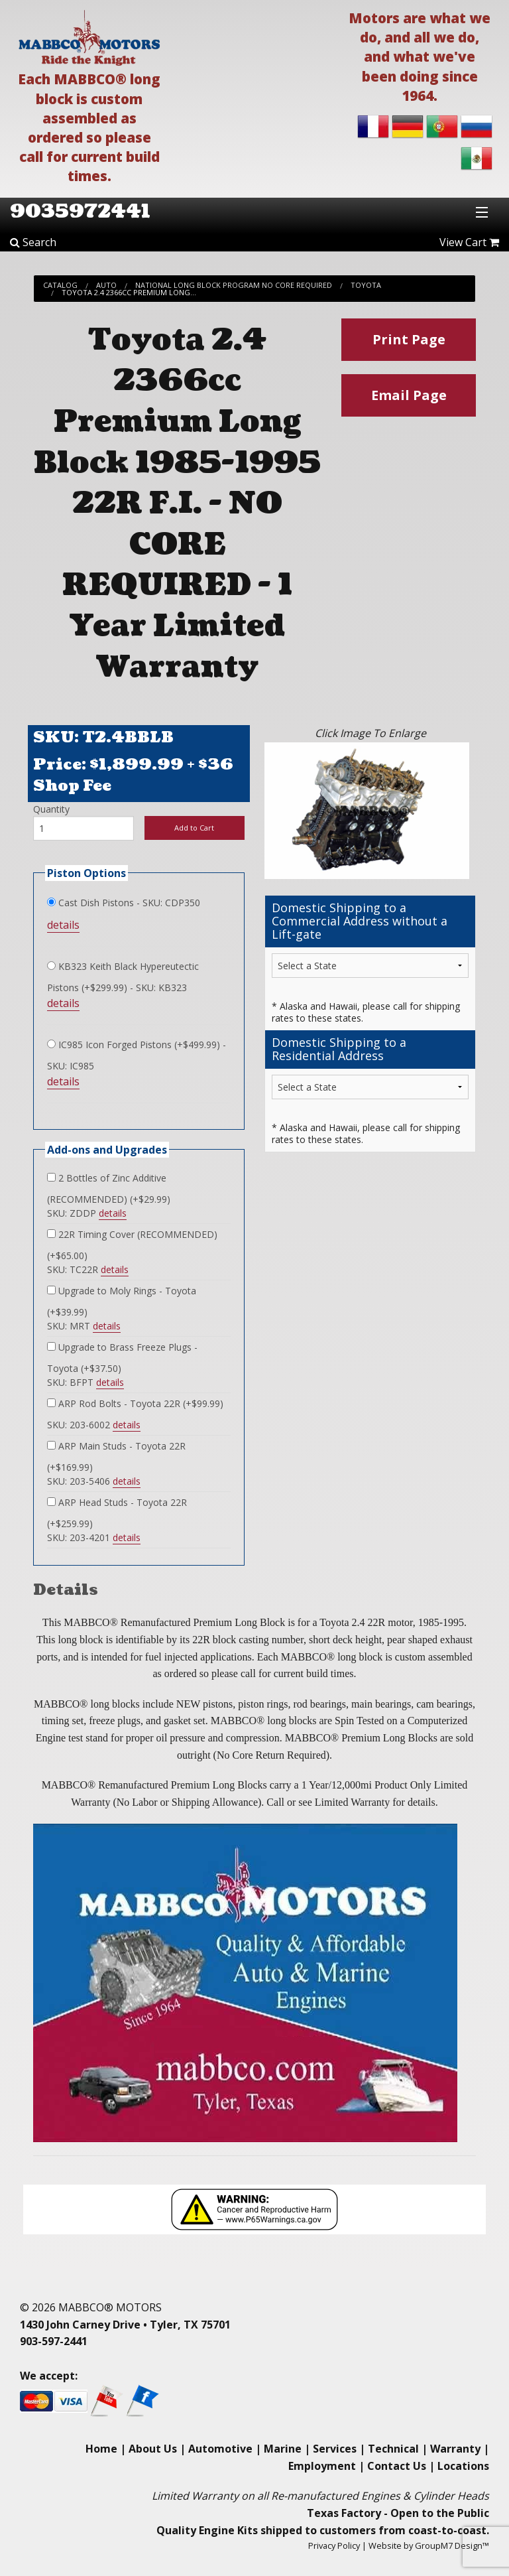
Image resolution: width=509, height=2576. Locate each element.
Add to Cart (194, 828)
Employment (322, 2466)
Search (33, 242)
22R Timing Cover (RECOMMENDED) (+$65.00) (132, 1245)
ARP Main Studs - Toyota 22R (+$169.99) (116, 1456)
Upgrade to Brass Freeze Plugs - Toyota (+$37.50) (122, 1358)
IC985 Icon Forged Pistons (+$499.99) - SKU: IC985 (136, 1055)
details (63, 924)
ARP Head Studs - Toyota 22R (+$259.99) (117, 1513)
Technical (393, 2448)
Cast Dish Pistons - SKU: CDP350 (123, 902)
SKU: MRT (84, 1326)
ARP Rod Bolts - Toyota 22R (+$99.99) (135, 1403)
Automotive (220, 2448)
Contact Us (396, 2466)
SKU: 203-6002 (94, 1425)
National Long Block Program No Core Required (233, 285)
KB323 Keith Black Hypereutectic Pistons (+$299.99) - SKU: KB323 (123, 977)
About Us (153, 2448)
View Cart (469, 242)
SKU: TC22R (88, 1269)
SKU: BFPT (85, 1382)
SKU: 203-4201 (94, 1537)
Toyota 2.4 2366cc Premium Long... (129, 292)
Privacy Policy (334, 2545)
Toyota (366, 285)
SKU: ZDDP (87, 1213)
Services (335, 2448)
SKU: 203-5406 (94, 1481)
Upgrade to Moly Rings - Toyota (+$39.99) (121, 1301)
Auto (106, 285)
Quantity (51, 809)
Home (101, 2448)
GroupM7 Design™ (452, 2545)
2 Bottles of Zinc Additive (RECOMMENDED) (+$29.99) (108, 1188)
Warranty (455, 2448)
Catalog (60, 285)
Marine (283, 2448)
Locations (463, 2466)
